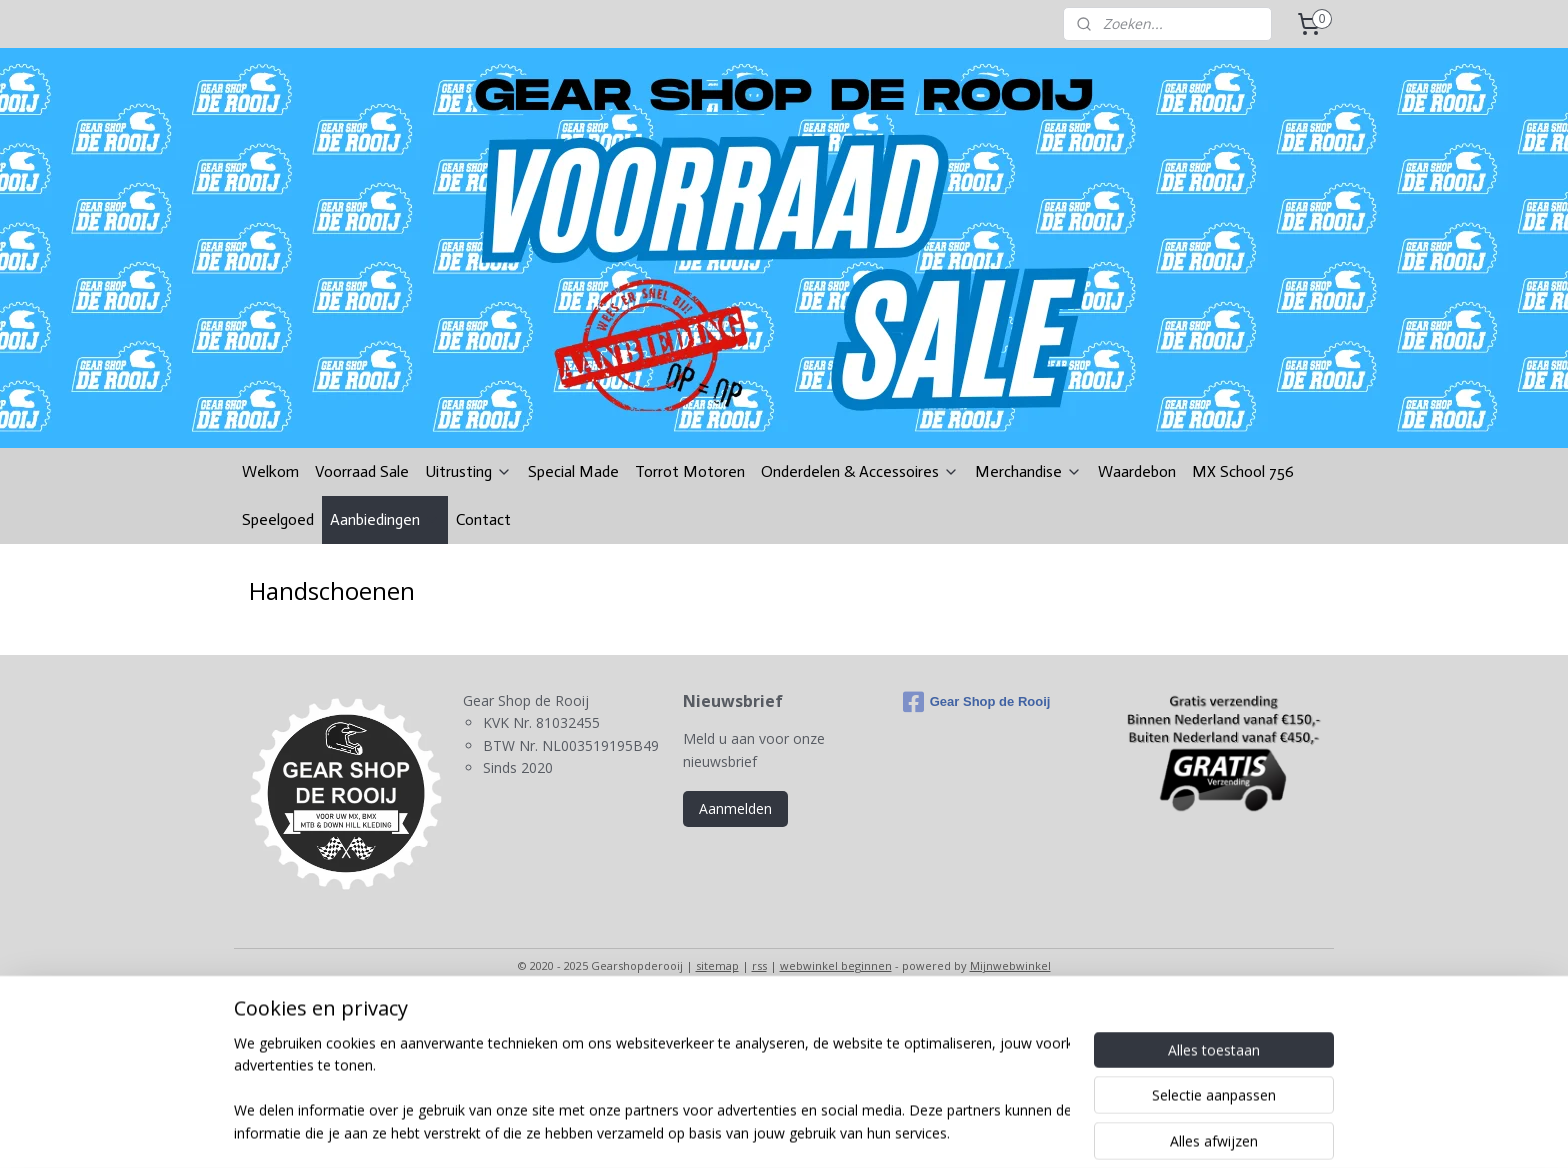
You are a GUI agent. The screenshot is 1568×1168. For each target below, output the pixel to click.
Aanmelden (735, 808)
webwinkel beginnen (836, 965)
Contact (483, 519)
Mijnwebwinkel (1010, 965)
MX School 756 (1243, 471)
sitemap (717, 965)
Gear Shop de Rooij (977, 702)
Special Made (573, 471)
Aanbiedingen (385, 519)
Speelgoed (278, 519)
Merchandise (1028, 471)
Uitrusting (468, 471)
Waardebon (1137, 471)
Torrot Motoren (690, 471)
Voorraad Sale (362, 471)
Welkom (270, 471)
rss (759, 965)
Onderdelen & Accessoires (860, 471)
